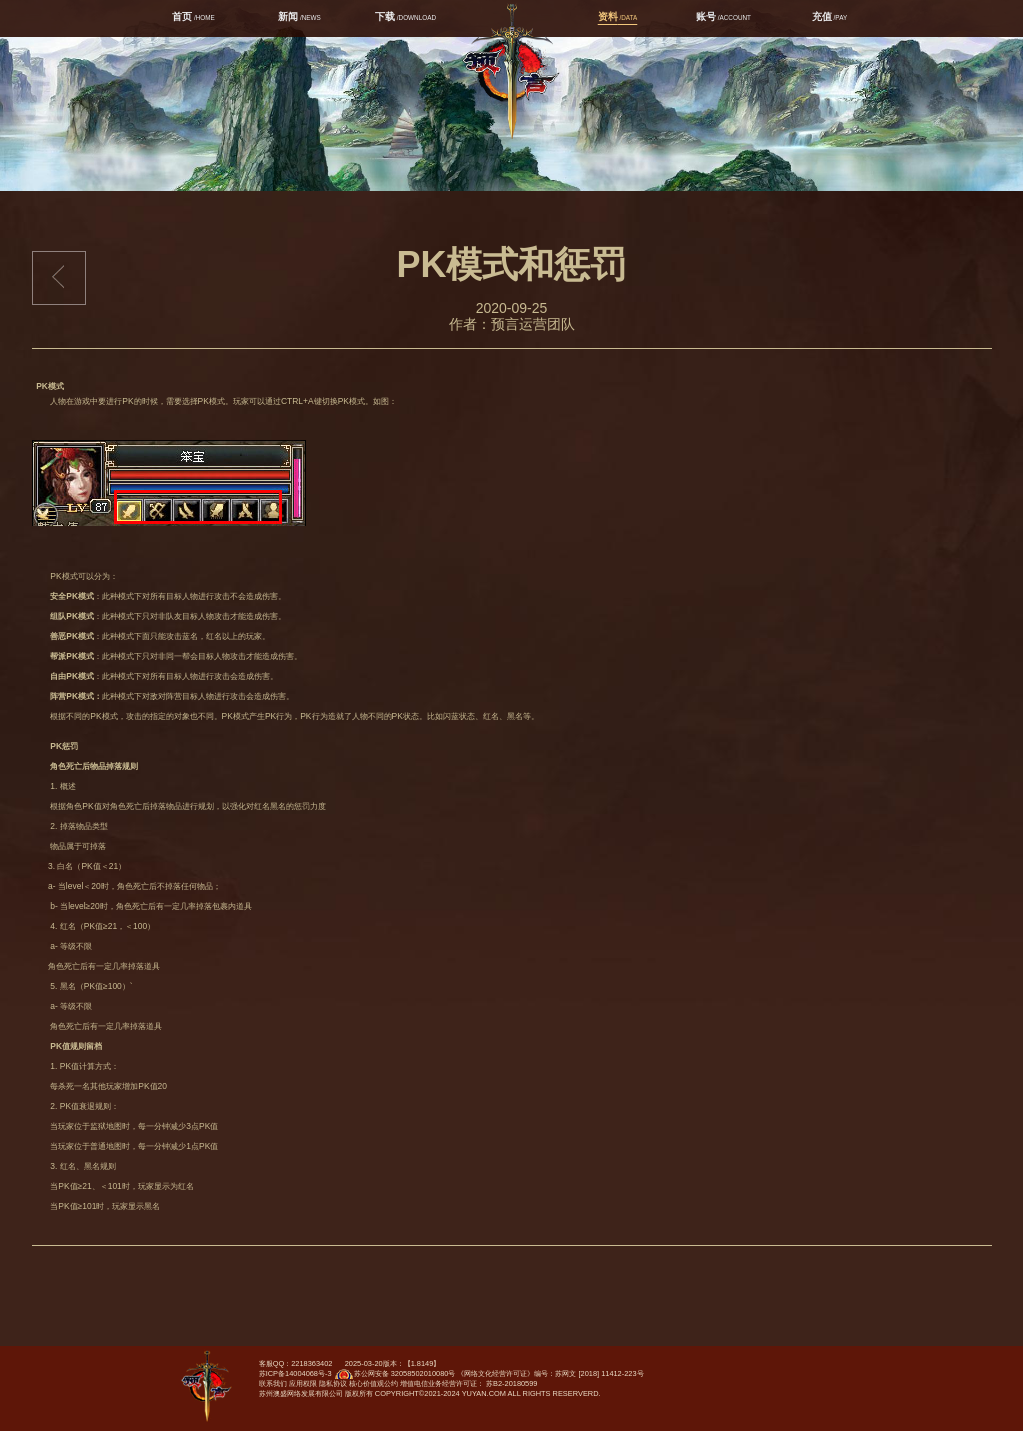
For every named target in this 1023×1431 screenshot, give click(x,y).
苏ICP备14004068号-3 (295, 1373)
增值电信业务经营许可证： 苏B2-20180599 (469, 1383)
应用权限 (303, 1383)
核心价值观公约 (373, 1383)
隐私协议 (333, 1383)
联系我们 (273, 1383)
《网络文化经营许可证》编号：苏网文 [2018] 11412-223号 (550, 1373)
